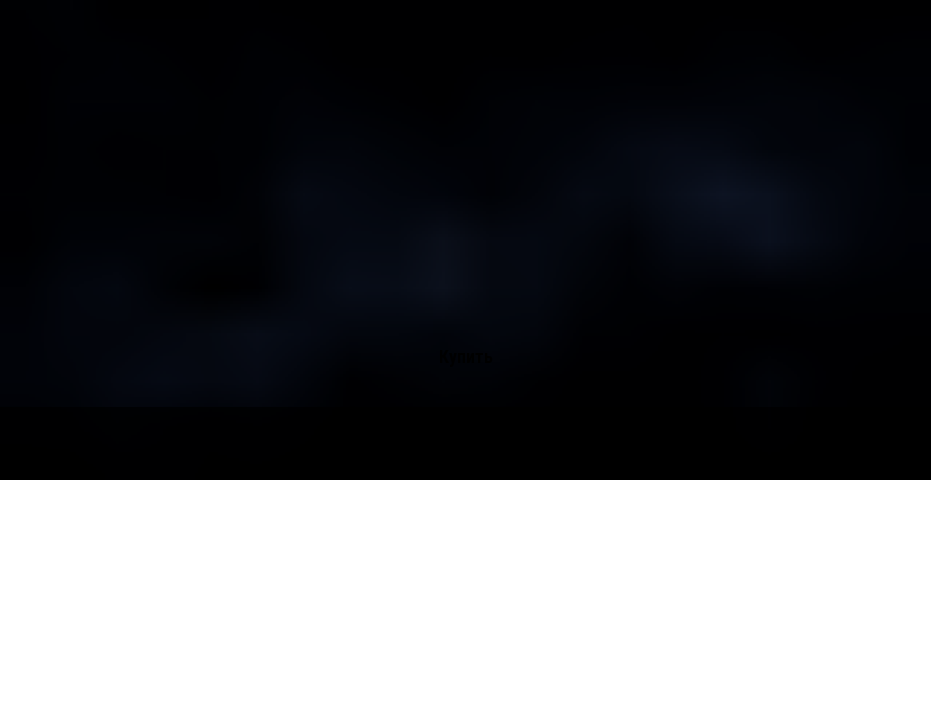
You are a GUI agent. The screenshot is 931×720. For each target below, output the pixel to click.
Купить (466, 356)
